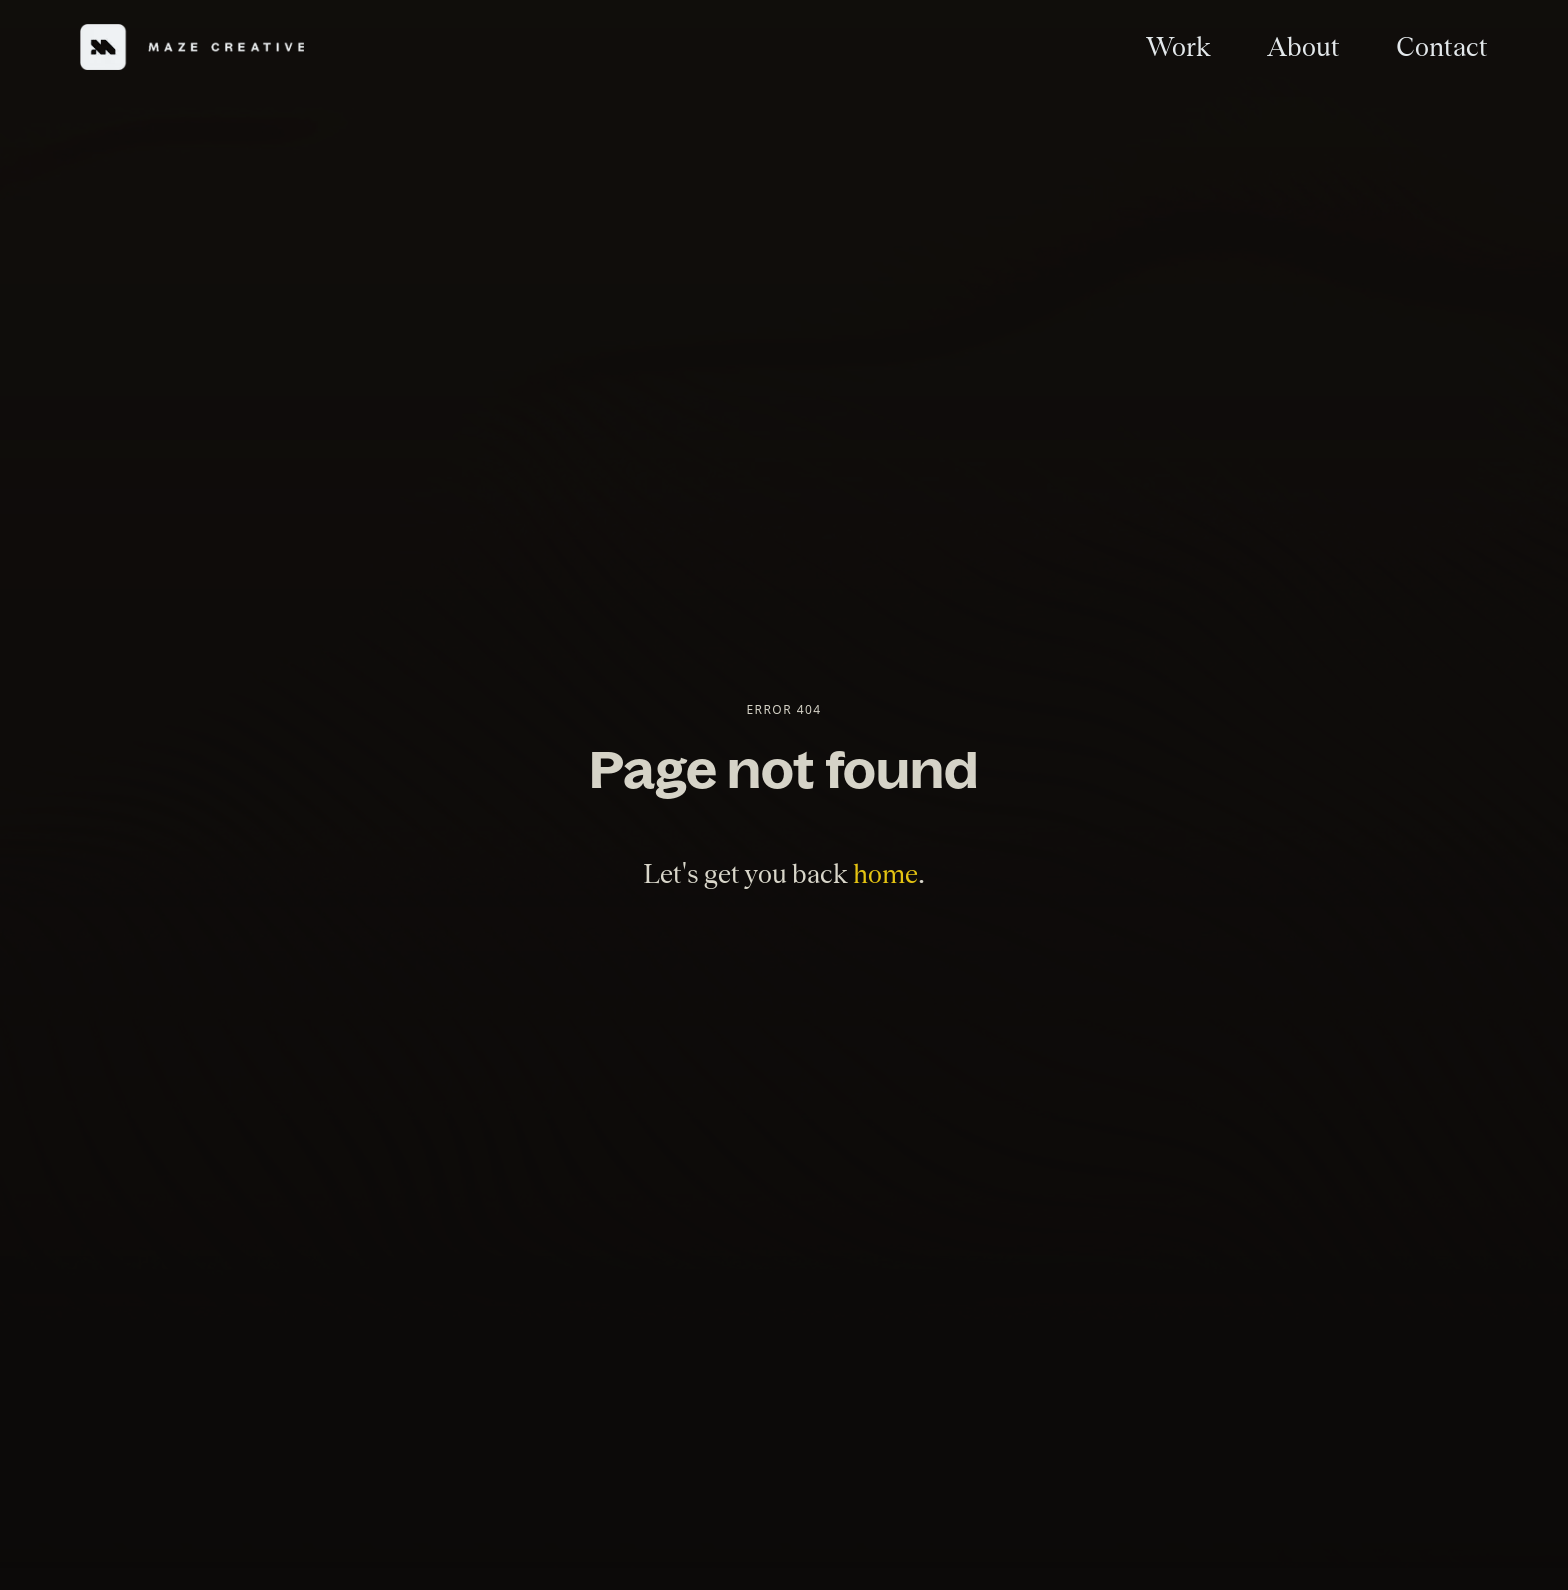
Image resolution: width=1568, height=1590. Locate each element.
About (1303, 46)
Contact (1442, 46)
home (885, 873)
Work (1178, 46)
